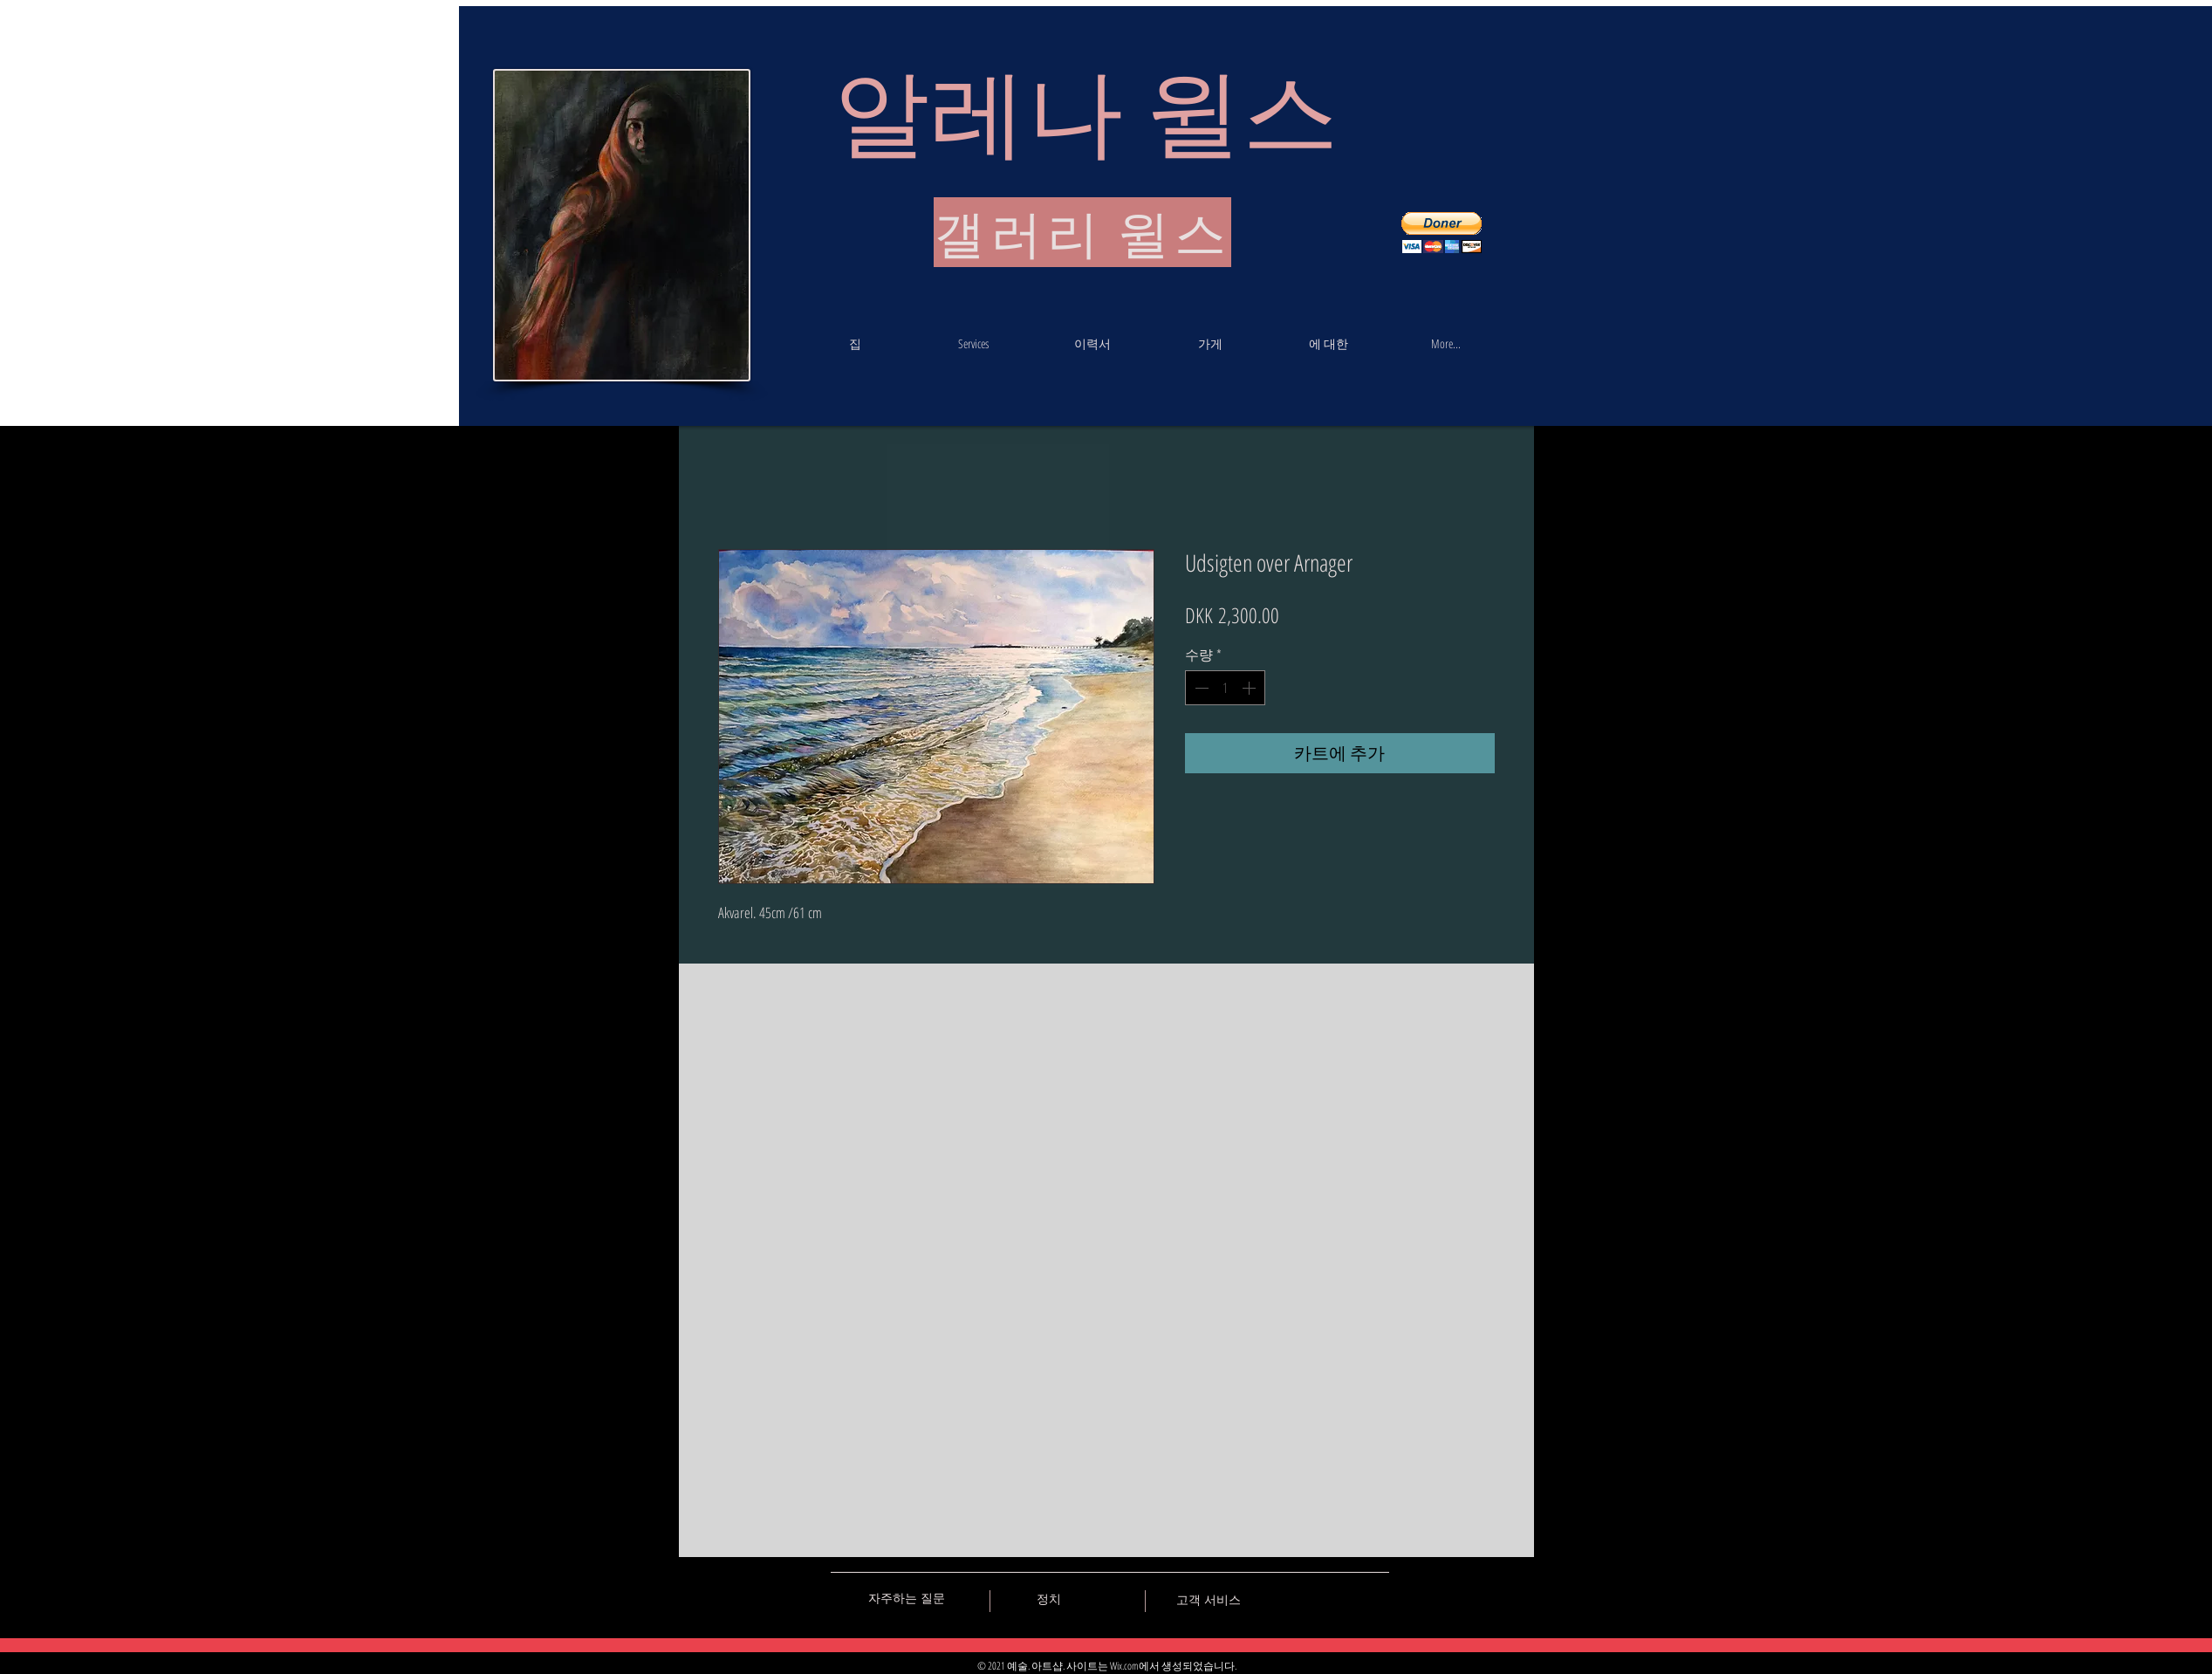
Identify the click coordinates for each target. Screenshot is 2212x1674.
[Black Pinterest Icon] (1345, 1598)
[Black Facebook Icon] (1315, 1598)
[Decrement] (1200, 687)
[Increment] (1250, 687)
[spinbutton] (1225, 687)
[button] (1441, 232)
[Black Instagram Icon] (1376, 1598)
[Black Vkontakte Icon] (1284, 1598)
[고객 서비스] (1209, 1599)
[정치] (1048, 1599)
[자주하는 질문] (906, 1598)
